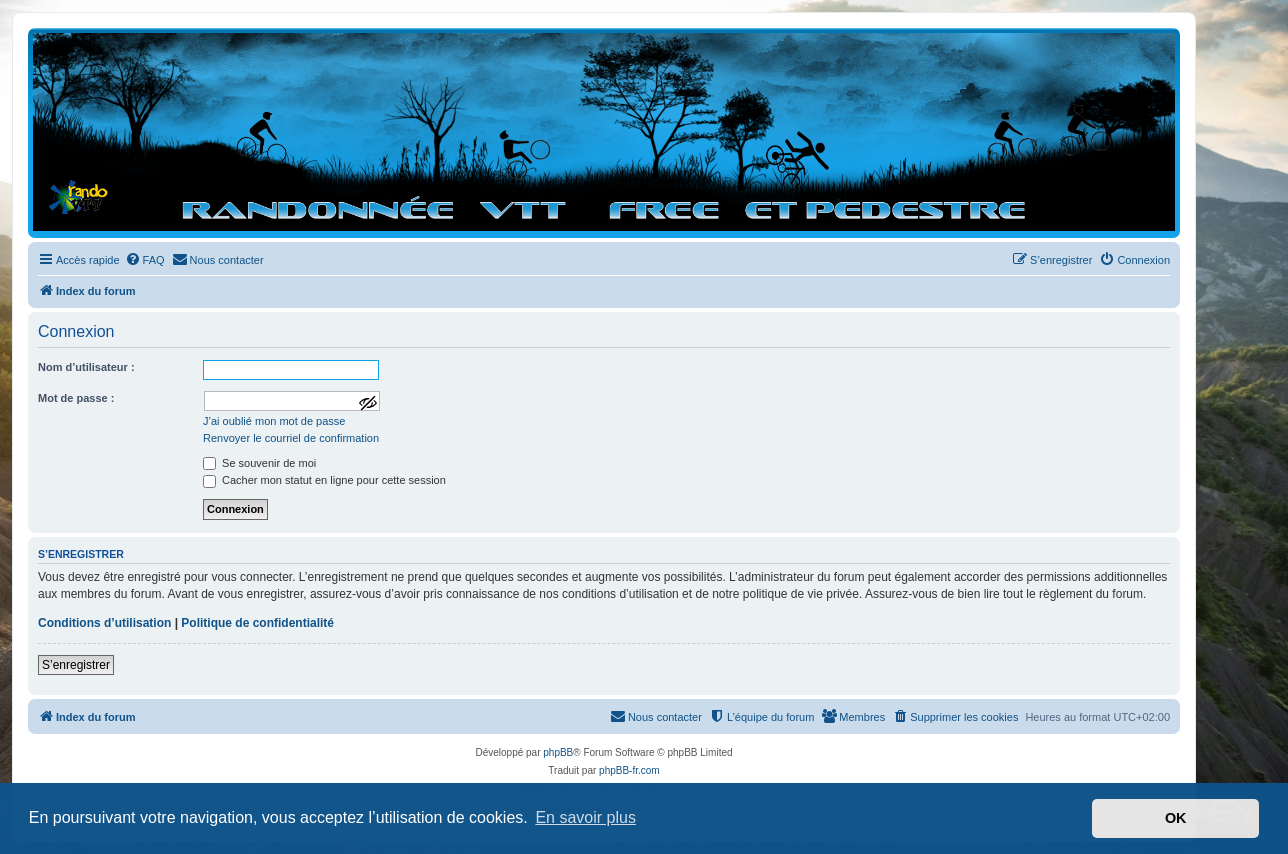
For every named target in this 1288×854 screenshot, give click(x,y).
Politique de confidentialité (257, 623)
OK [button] (1176, 818)
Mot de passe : (76, 398)
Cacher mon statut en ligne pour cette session (324, 480)
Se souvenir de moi (259, 463)
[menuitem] (145, 260)
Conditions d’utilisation (104, 623)
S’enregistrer (76, 665)
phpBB (558, 752)
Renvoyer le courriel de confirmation (291, 438)
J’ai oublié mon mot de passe (274, 421)
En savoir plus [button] (585, 817)
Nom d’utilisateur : (86, 367)
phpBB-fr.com (629, 770)
